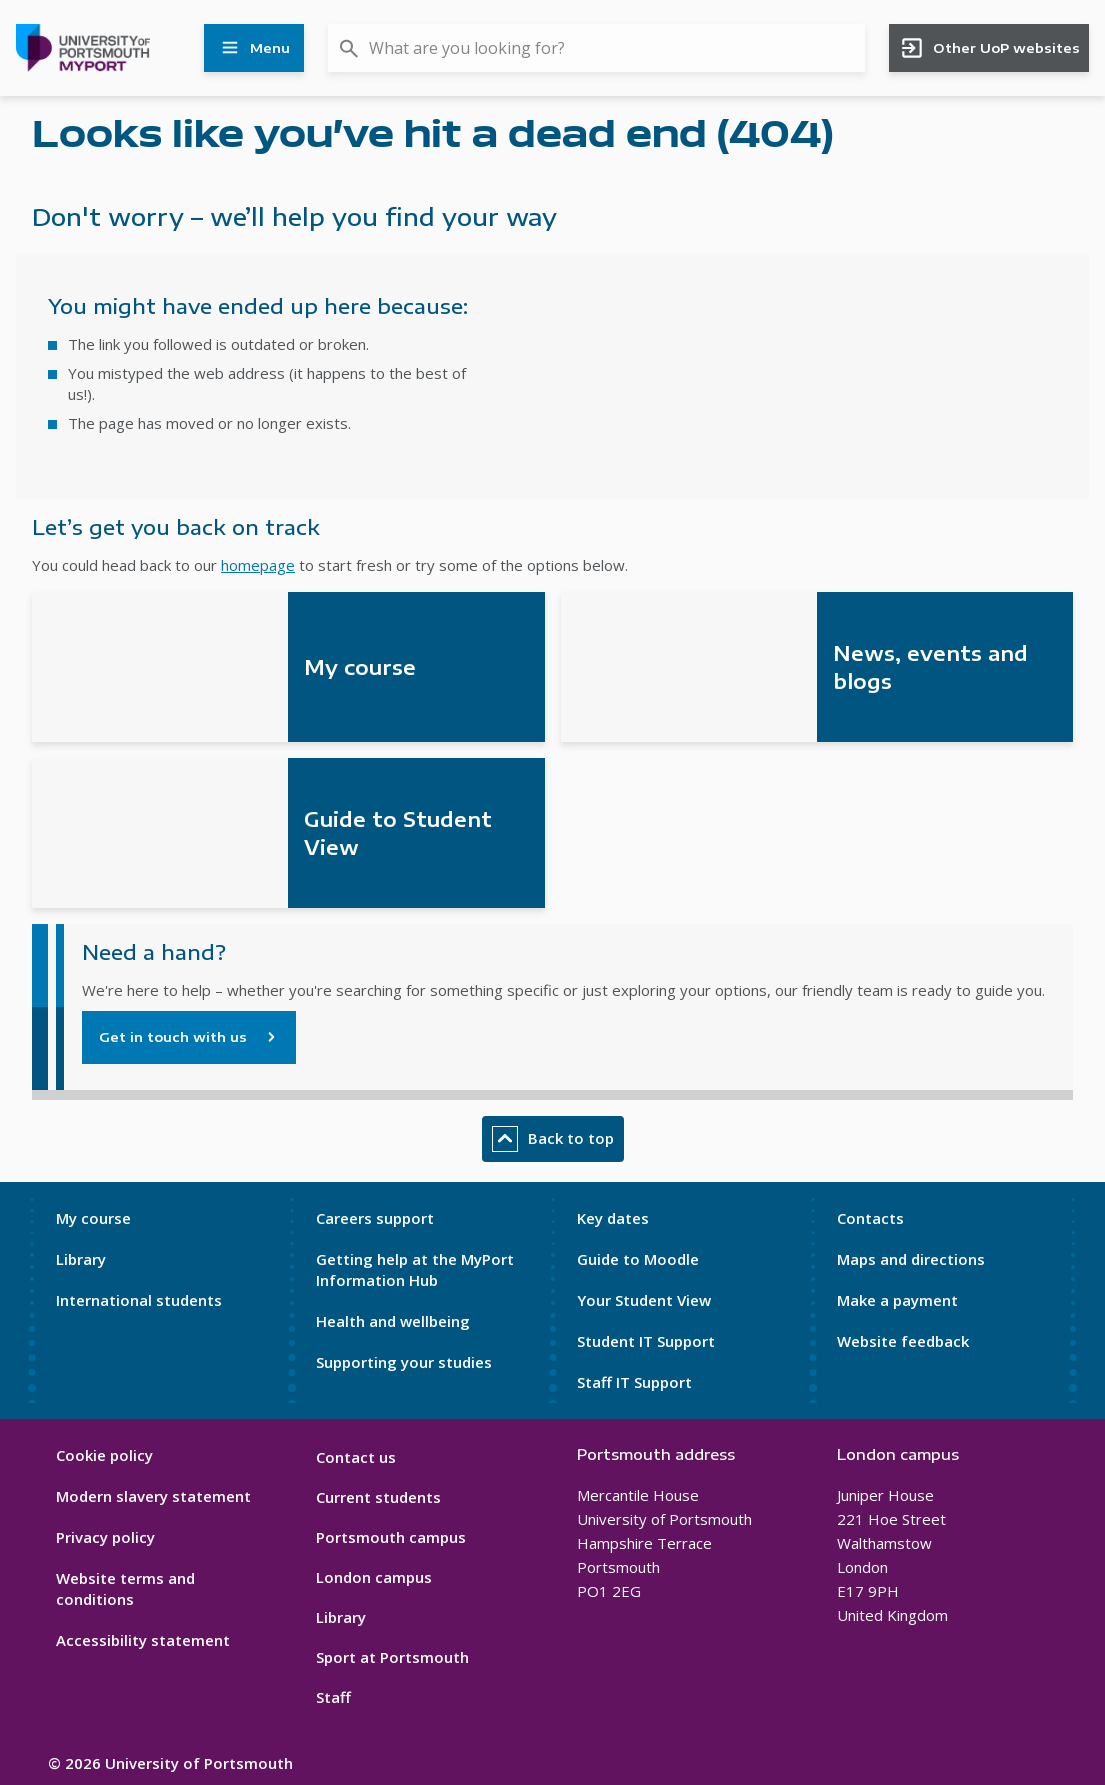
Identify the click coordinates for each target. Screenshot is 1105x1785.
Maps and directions (911, 1259)
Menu (254, 48)
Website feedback (903, 1341)
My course (93, 1218)
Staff (333, 1697)
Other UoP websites (989, 48)
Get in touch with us (173, 1037)
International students (139, 1300)
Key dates (613, 1218)
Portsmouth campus (391, 1537)
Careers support (375, 1218)
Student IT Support (646, 1341)
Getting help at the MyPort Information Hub (415, 1269)
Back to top (553, 1139)
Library (81, 1259)
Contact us (356, 1457)
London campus (374, 1577)
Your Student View (644, 1300)
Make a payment (897, 1300)
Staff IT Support (634, 1382)
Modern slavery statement (153, 1496)
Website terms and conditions (125, 1588)
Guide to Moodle (638, 1259)
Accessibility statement (143, 1640)
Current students (378, 1497)
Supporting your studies (404, 1362)
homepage (258, 565)
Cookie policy (104, 1455)
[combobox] (596, 48)
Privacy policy (105, 1537)
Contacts (870, 1218)
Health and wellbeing (393, 1321)
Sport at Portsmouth (392, 1657)
